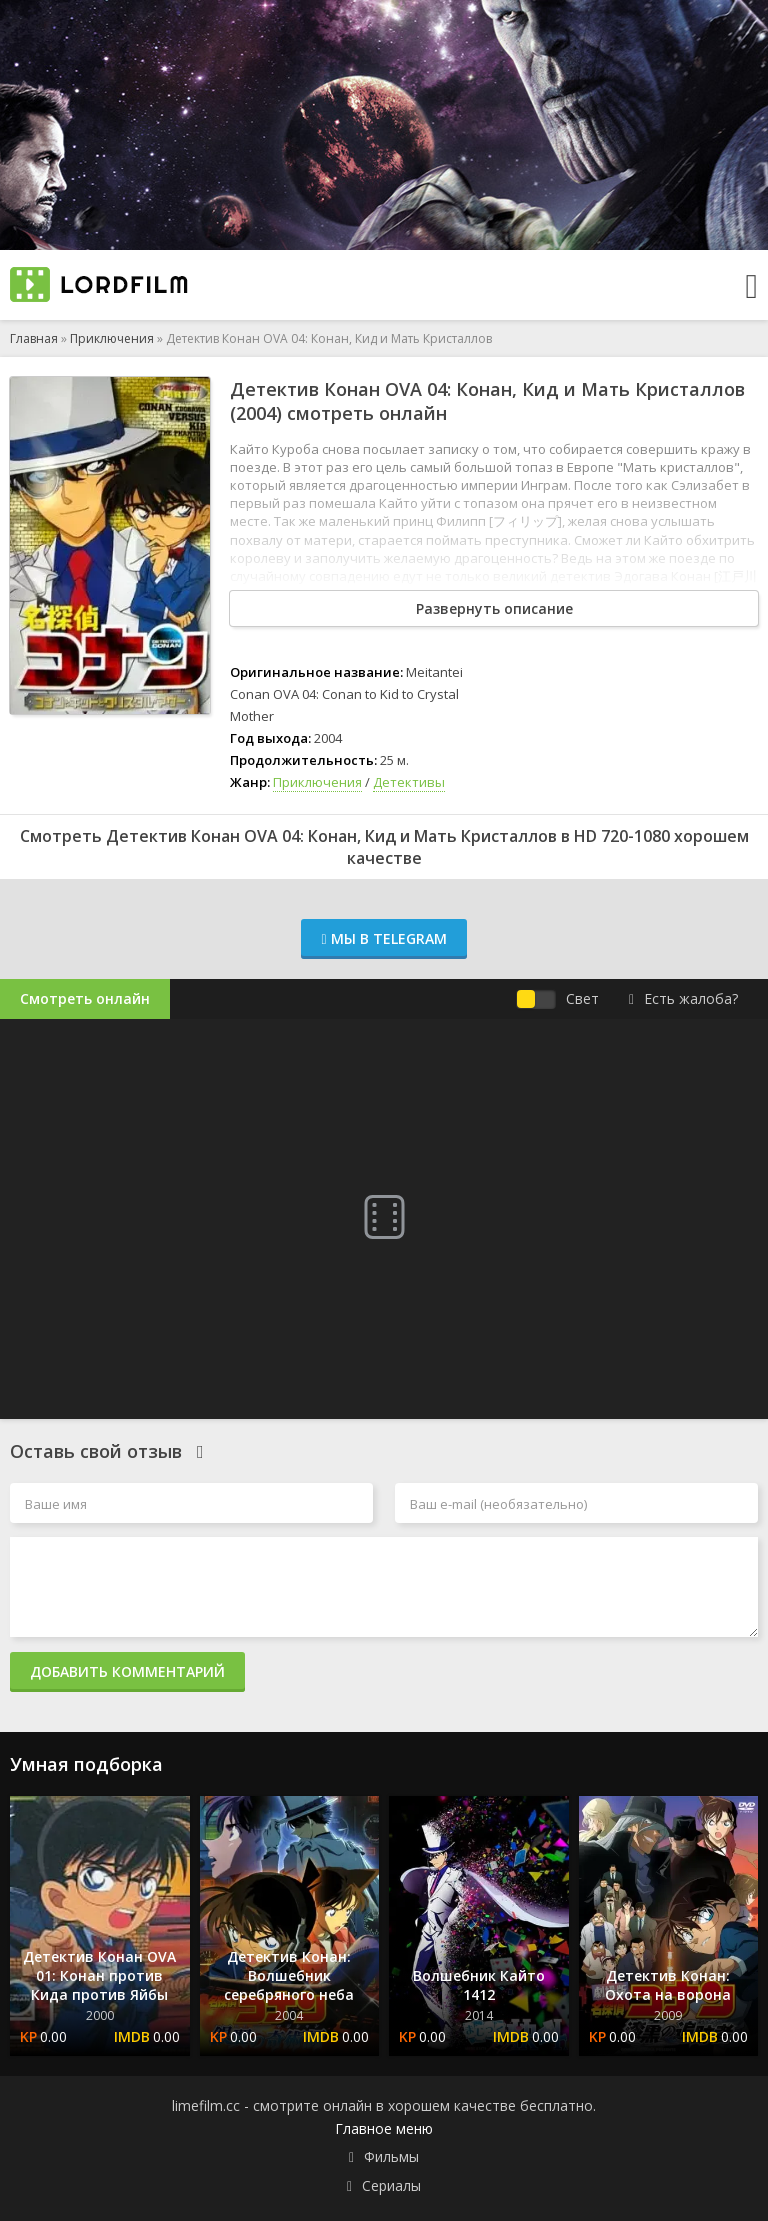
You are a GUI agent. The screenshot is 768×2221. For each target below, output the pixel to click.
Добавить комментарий (127, 1671)
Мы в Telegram (383, 938)
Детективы (409, 782)
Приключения (112, 338)
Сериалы (391, 2185)
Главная (34, 338)
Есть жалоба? (683, 998)
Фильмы (391, 2156)
